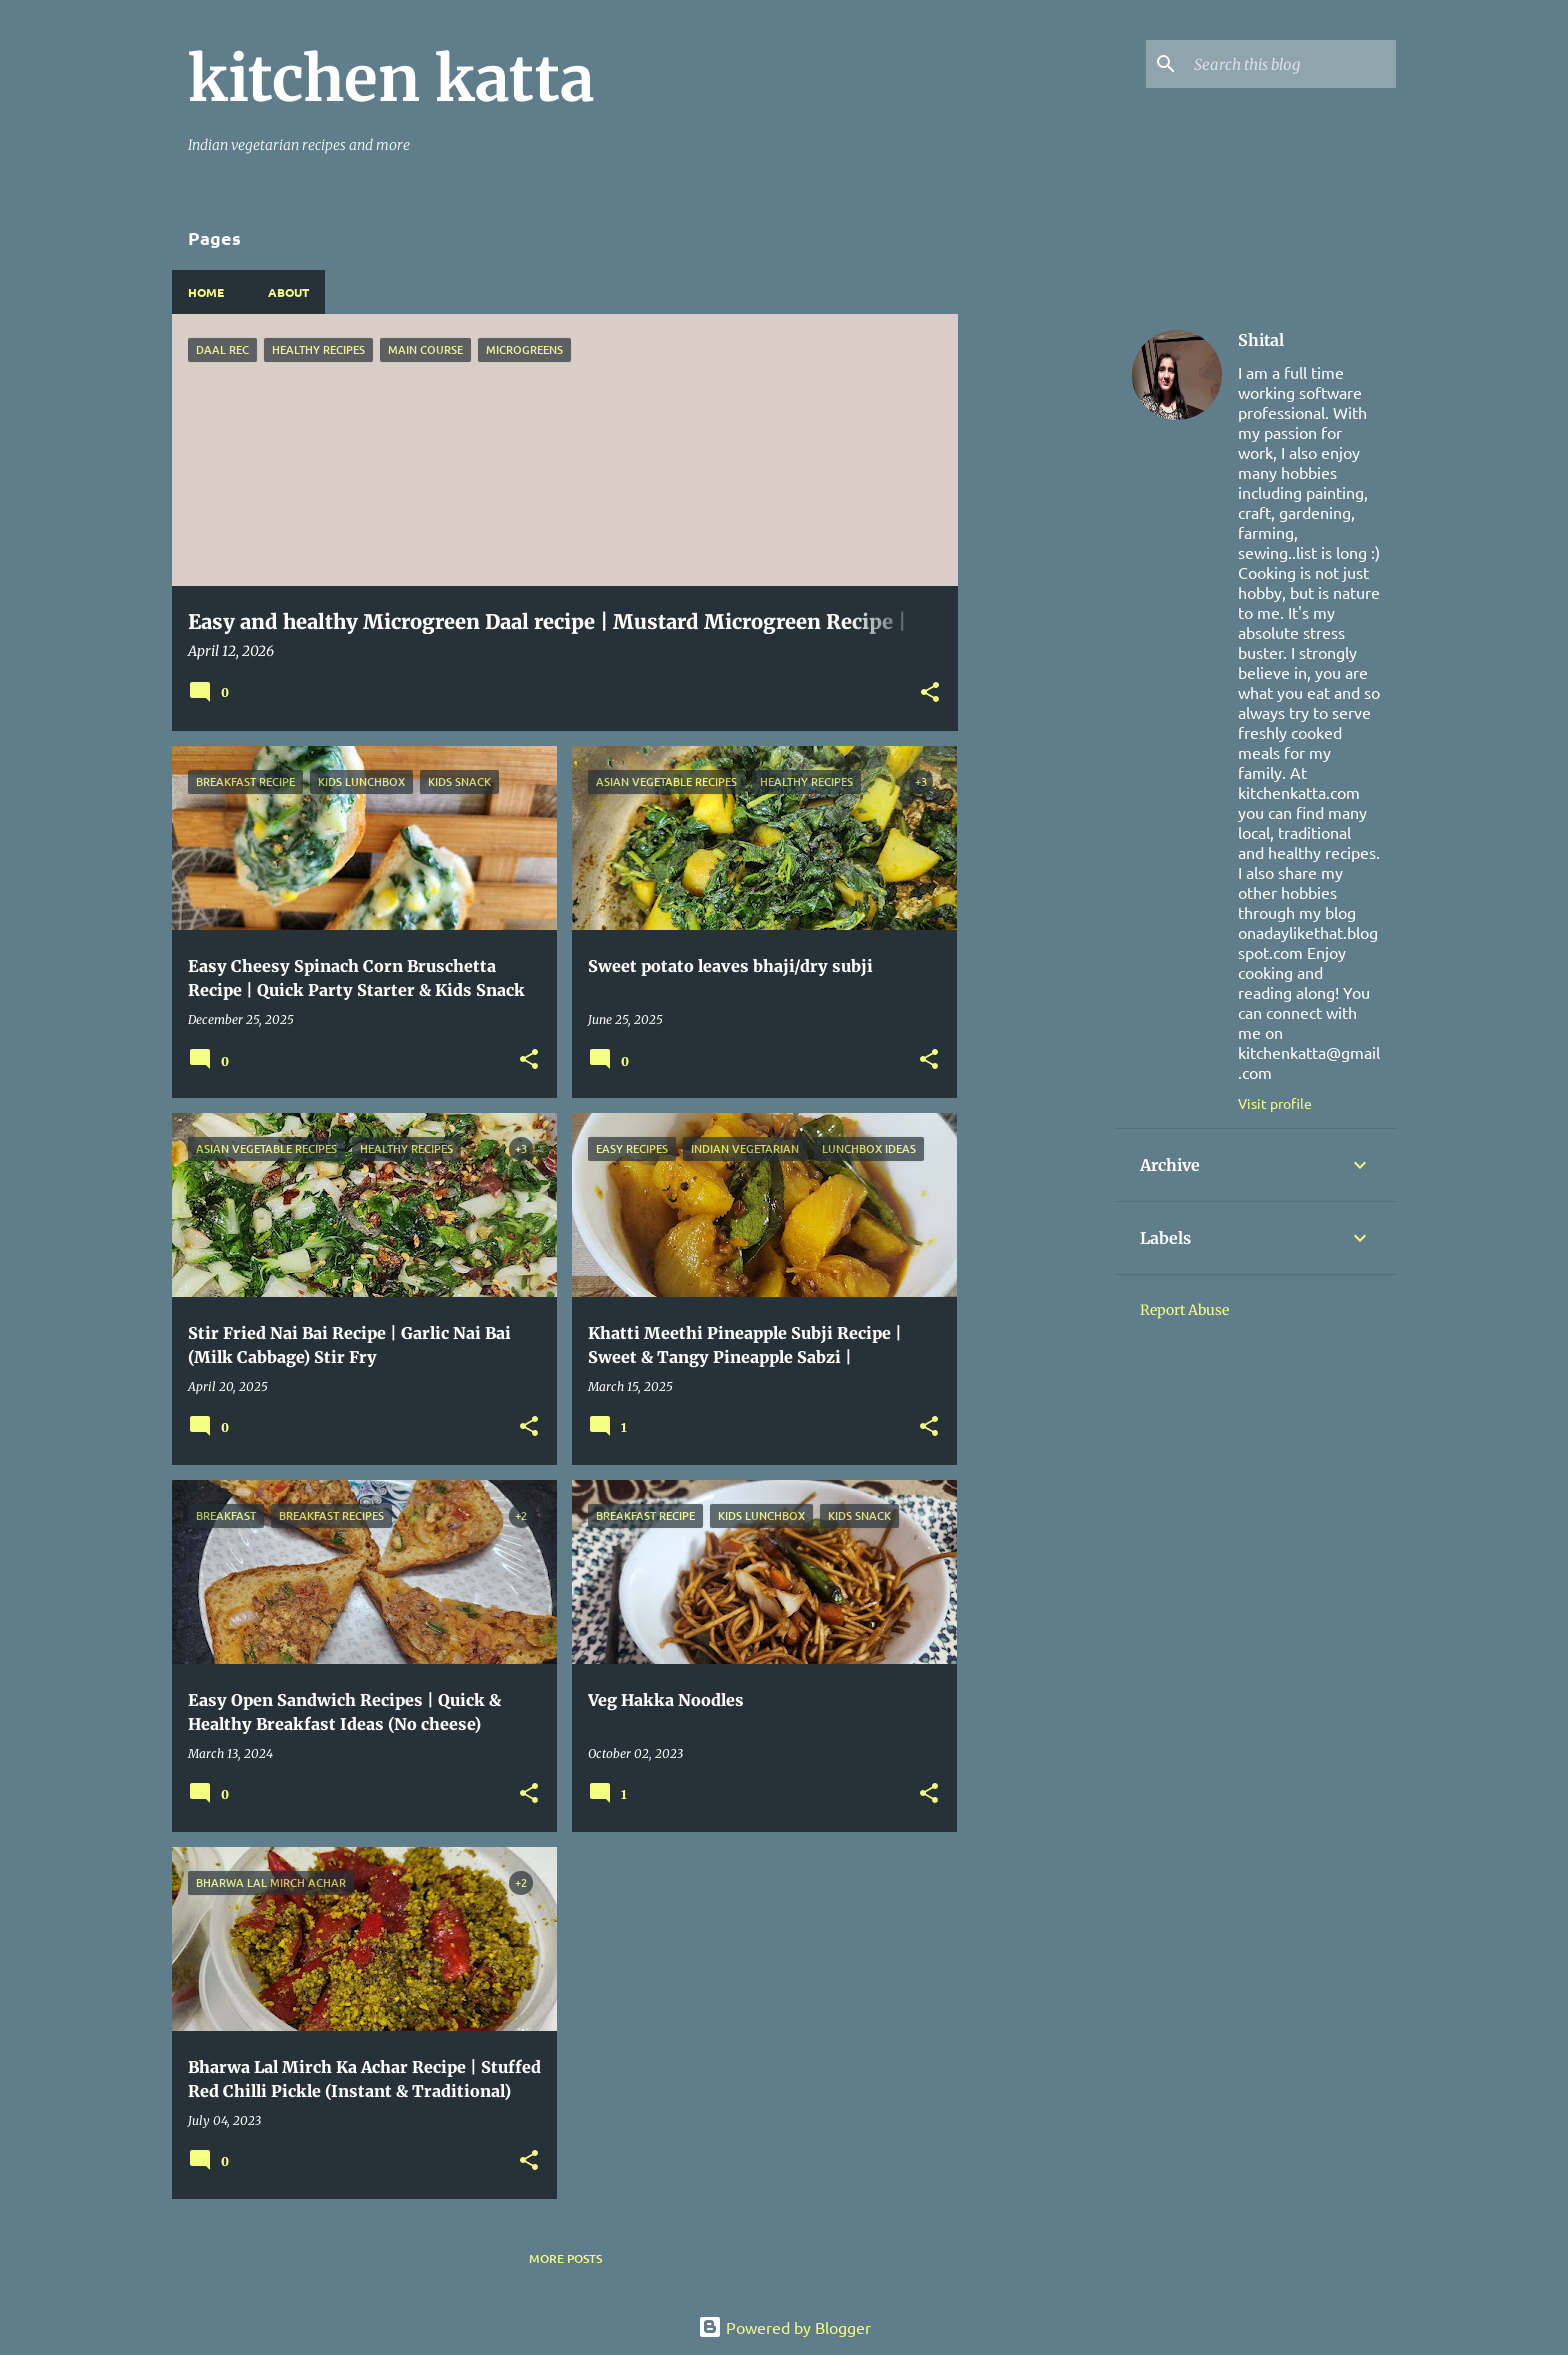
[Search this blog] (1291, 64)
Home (206, 292)
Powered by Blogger (784, 2327)
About (288, 292)
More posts (565, 2258)
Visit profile (1275, 1103)
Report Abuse (1184, 1310)
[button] (930, 693)
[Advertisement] (1037, 614)
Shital (1261, 340)
